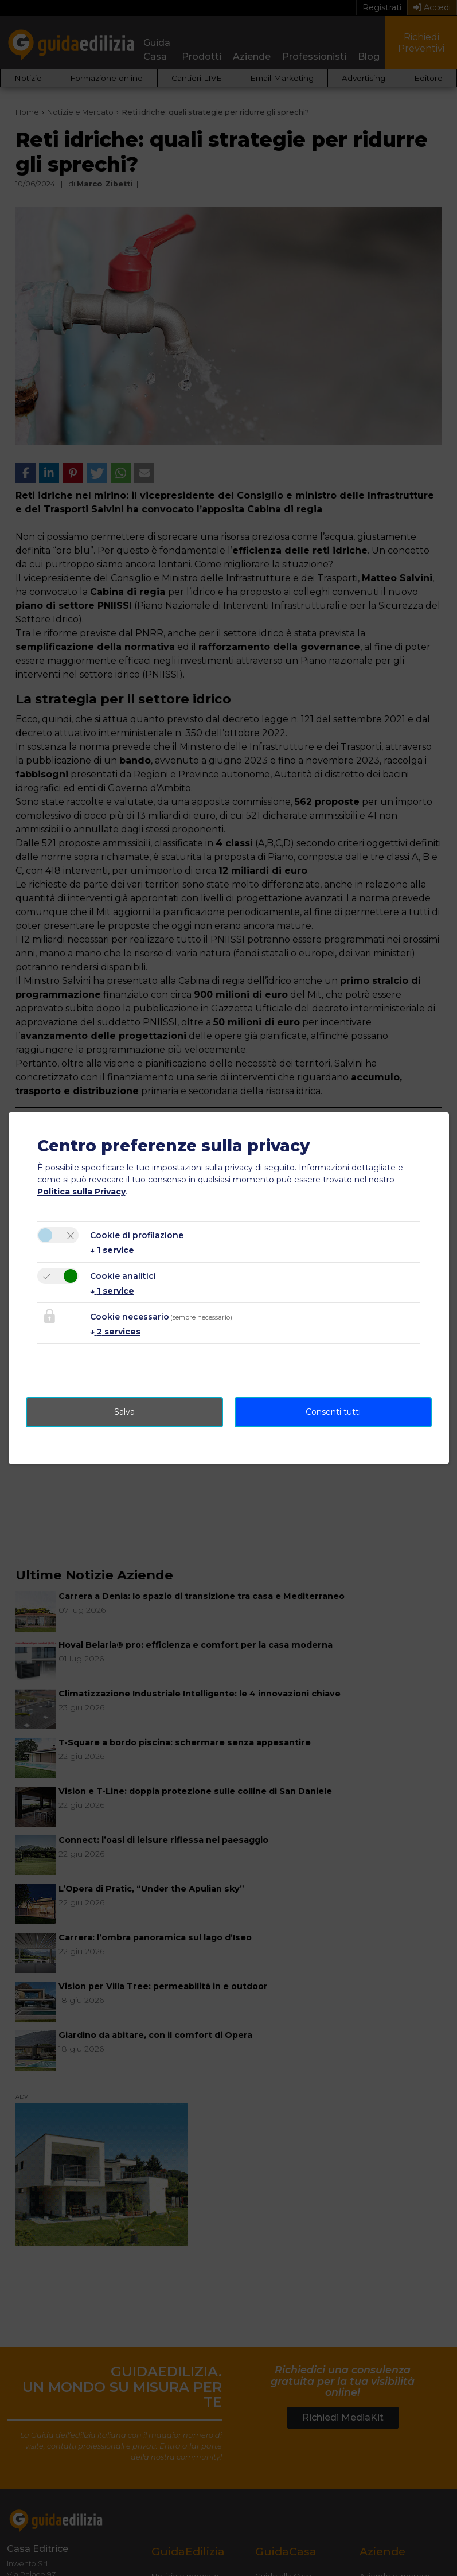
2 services (115, 1331)
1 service (112, 1250)
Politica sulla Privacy (81, 1191)
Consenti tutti (333, 1412)
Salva (124, 1412)
